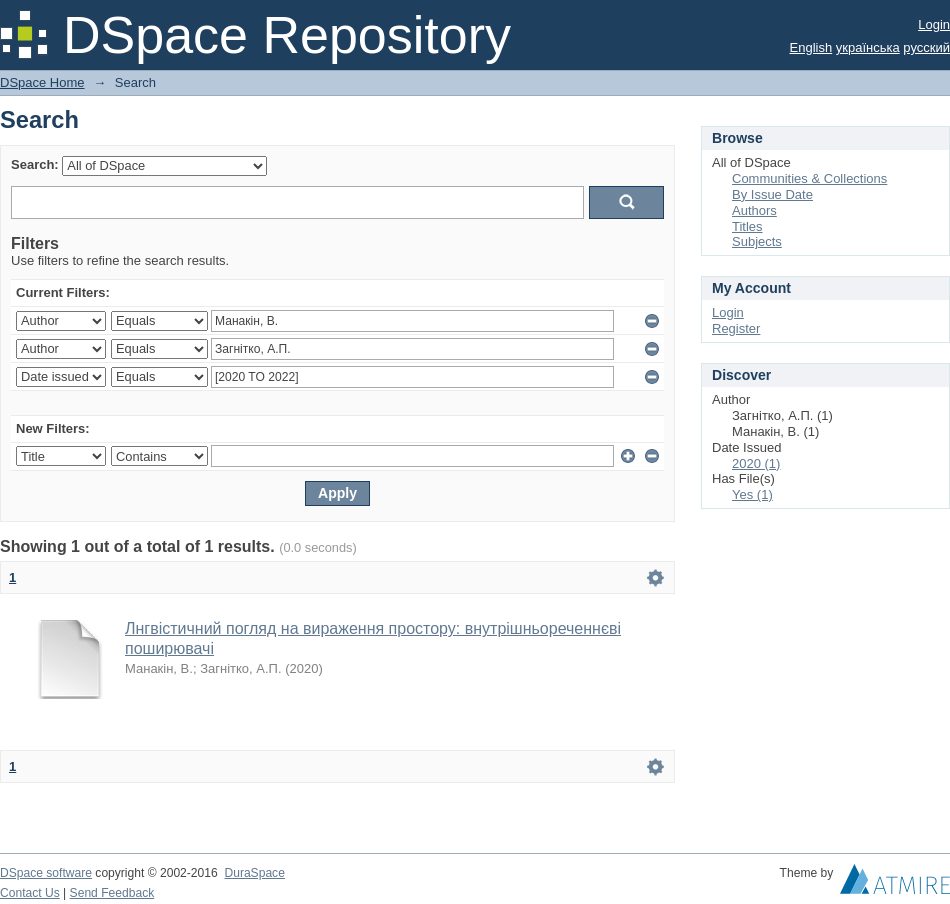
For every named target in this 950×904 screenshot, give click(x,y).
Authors (754, 210)
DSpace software (46, 873)
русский (926, 47)
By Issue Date (772, 194)
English (811, 47)
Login (934, 24)
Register (736, 328)
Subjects (757, 241)
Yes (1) (752, 494)
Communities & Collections (809, 178)
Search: (35, 164)
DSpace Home (42, 82)
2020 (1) (756, 463)
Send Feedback (112, 893)
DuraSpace (254, 873)
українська (868, 47)
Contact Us (30, 893)
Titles (747, 226)
